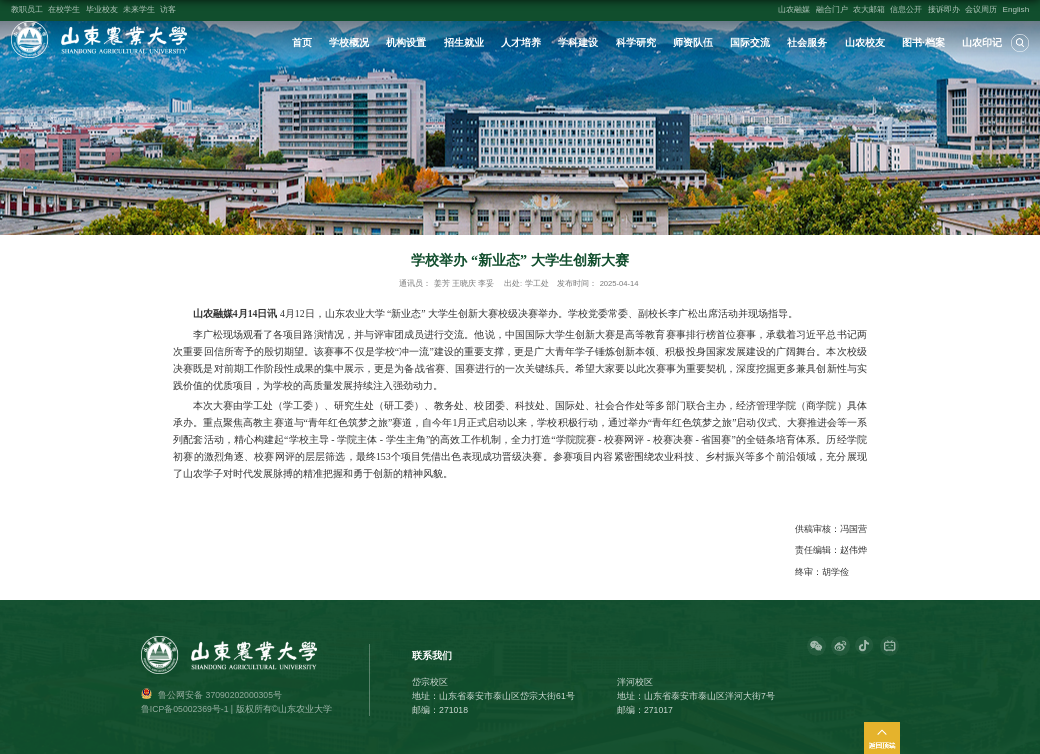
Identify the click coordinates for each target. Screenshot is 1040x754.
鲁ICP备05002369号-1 (185, 709)
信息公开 (906, 9)
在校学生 (64, 9)
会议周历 (981, 9)
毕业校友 (102, 9)
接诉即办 (944, 9)
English (1016, 9)
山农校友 (865, 42)
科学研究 (636, 42)
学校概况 (349, 42)
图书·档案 (923, 42)
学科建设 (578, 42)
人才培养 (521, 42)
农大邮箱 (869, 9)
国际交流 (750, 42)
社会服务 (807, 42)
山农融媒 (794, 9)
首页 (302, 42)
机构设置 (406, 42)
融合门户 (832, 9)
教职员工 (27, 9)
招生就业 (464, 42)
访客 (168, 9)
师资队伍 (693, 42)
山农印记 (982, 42)
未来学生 (139, 9)
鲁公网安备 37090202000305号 (220, 695)
